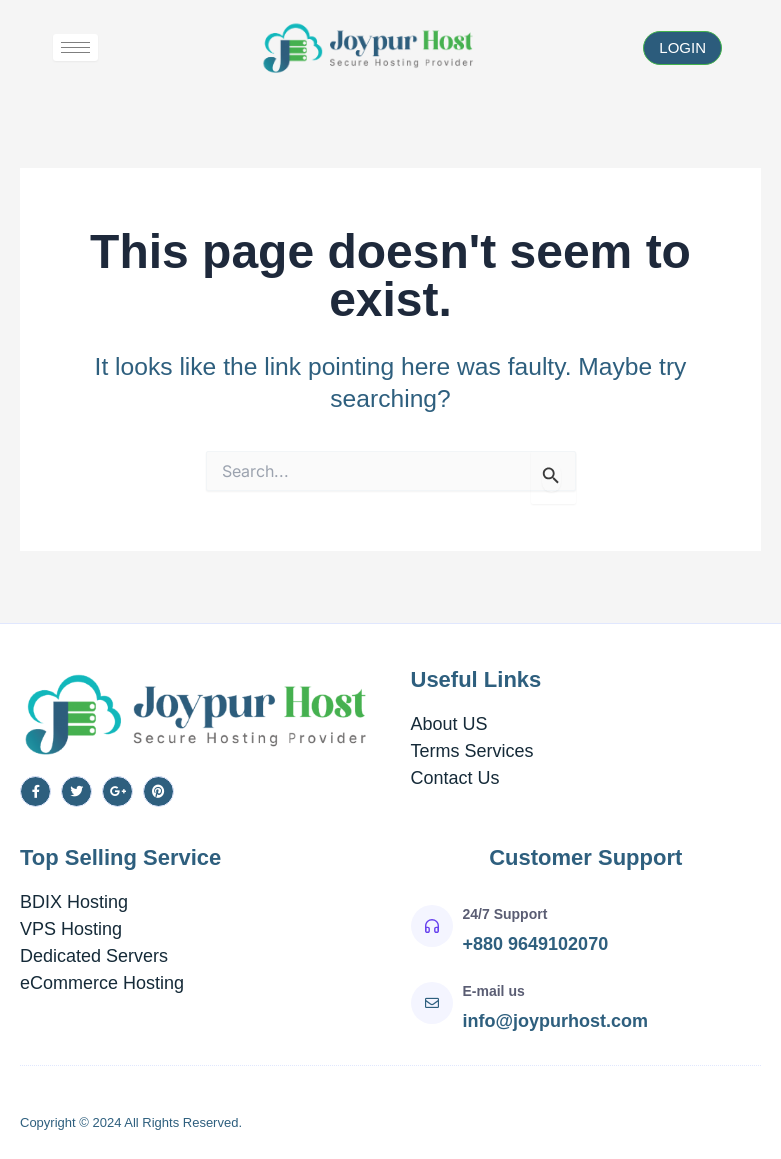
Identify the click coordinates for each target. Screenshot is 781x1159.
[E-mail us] (432, 1003)
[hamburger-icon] (75, 47)
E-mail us (494, 991)
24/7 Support (505, 914)
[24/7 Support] (432, 926)
